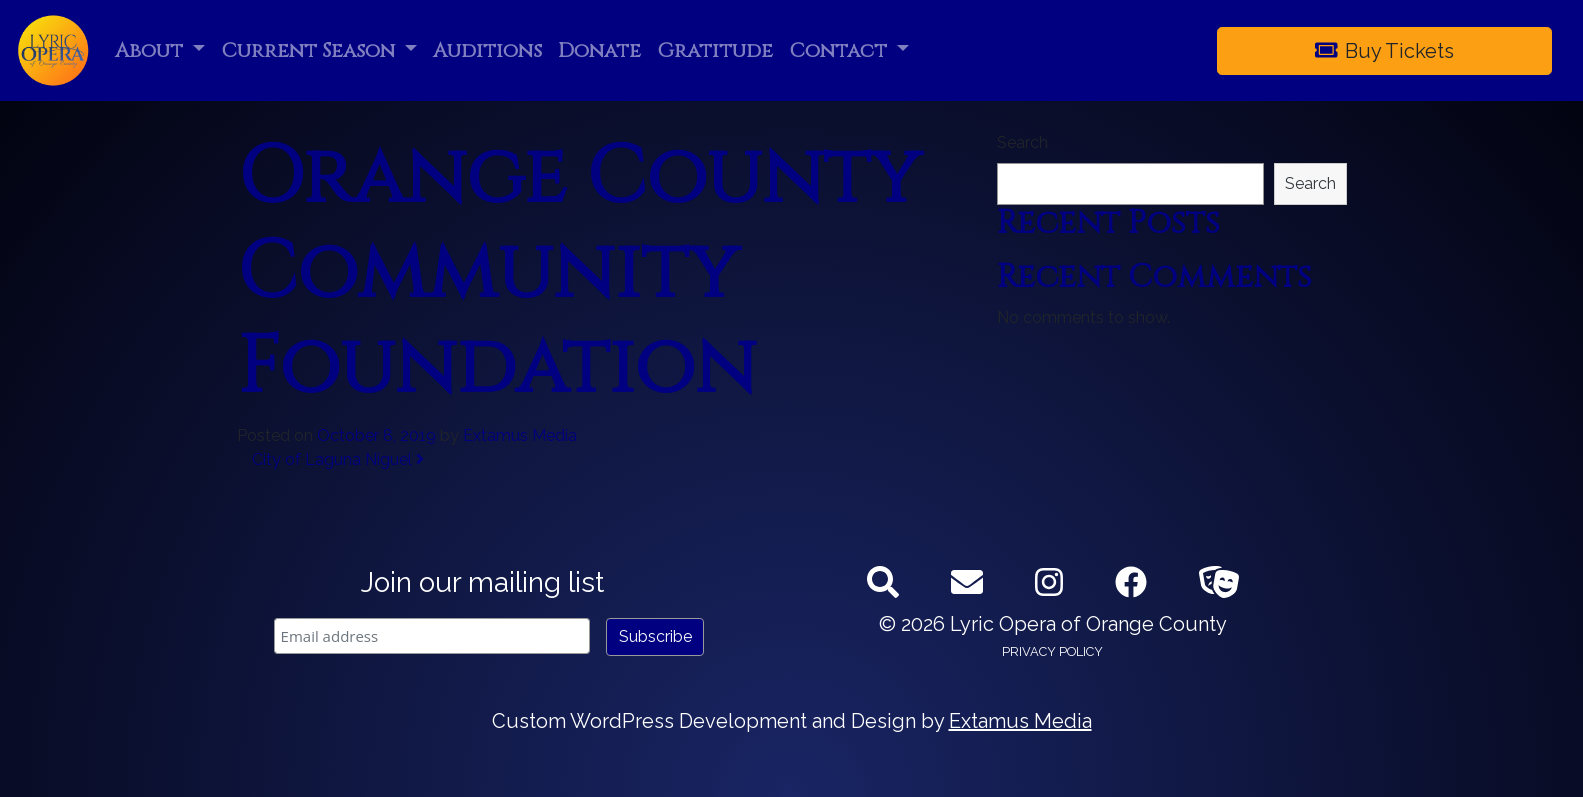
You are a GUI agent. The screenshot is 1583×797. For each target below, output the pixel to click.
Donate (599, 50)
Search (1022, 142)
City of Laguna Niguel (338, 459)
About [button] (151, 50)
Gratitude (715, 50)
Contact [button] (840, 50)
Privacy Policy (1052, 651)
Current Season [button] (310, 50)
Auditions (487, 50)
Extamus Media (520, 435)
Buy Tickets (1385, 51)
